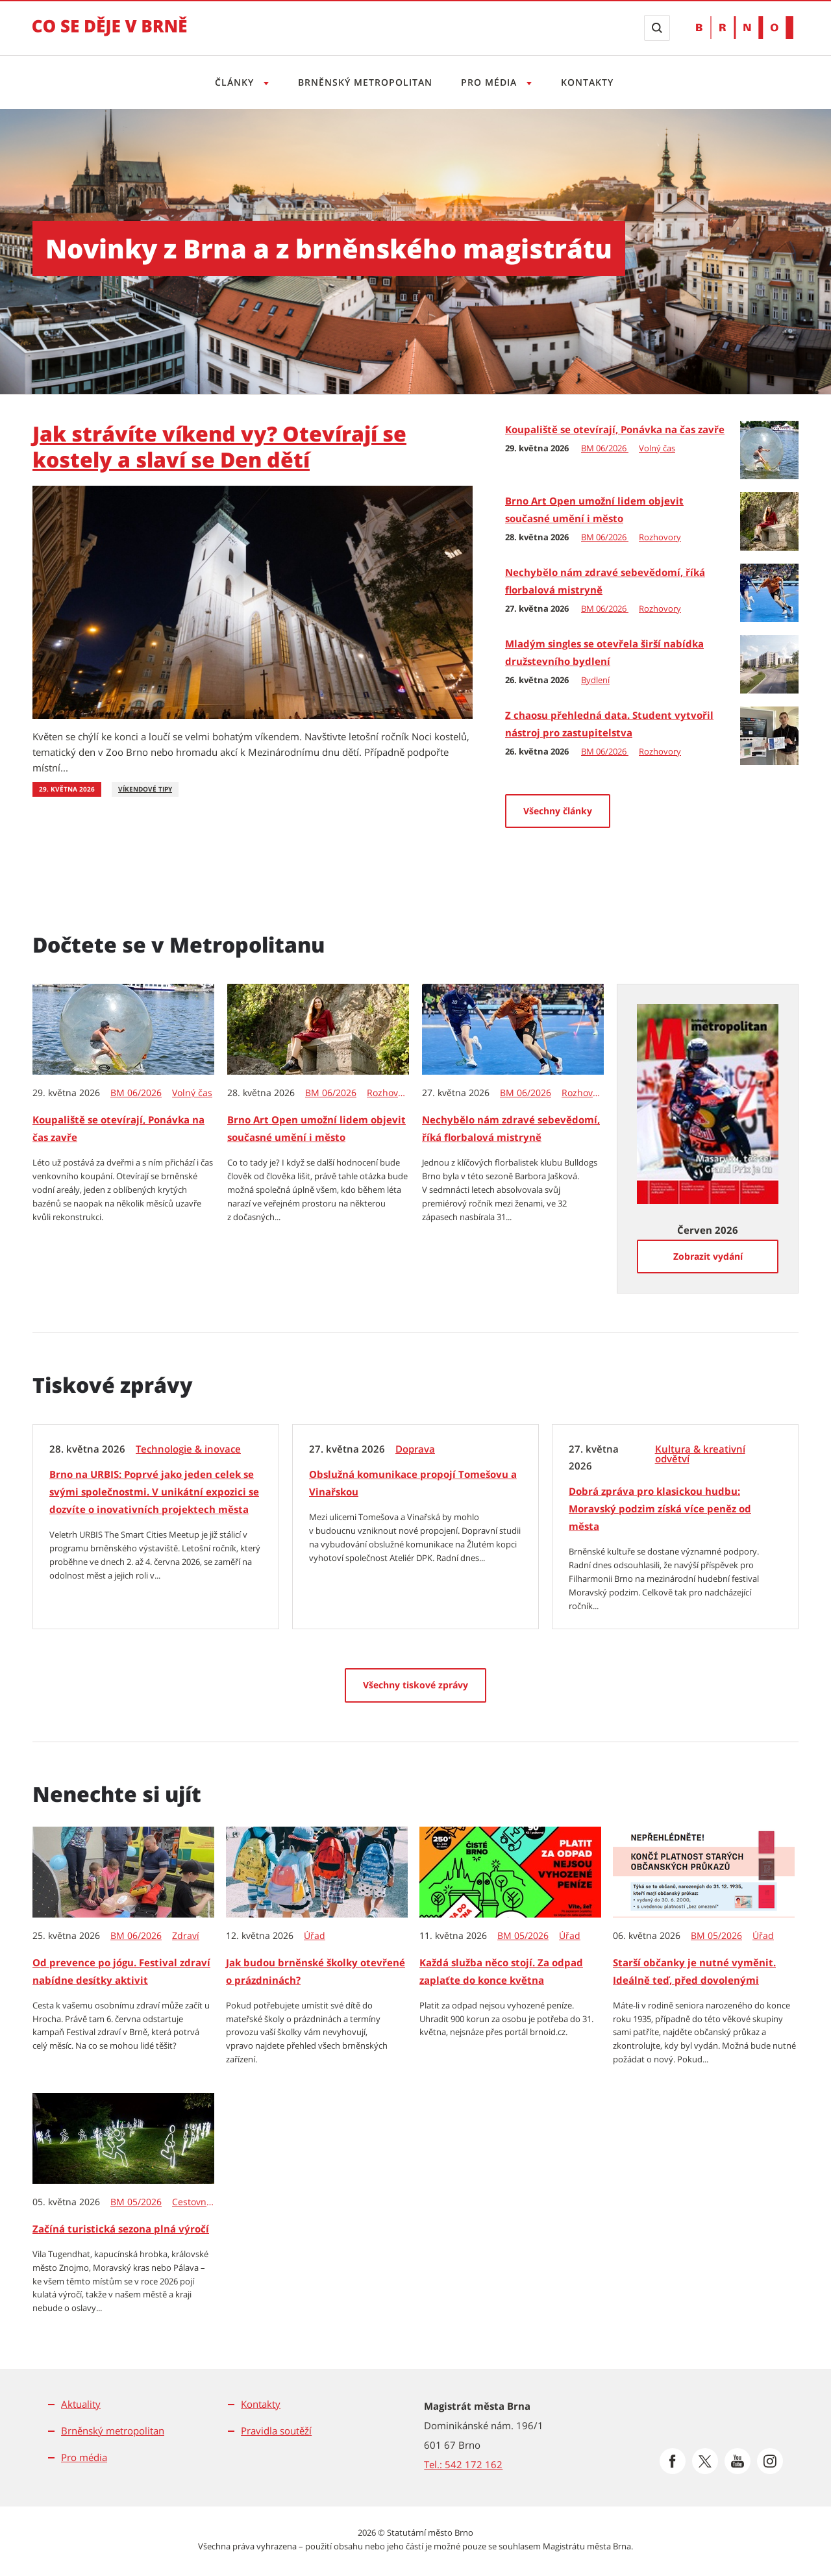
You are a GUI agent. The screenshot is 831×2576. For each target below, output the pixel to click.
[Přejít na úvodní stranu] (109, 35)
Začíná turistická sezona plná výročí (120, 2228)
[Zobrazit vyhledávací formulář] (657, 28)
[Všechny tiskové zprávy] (415, 1685)
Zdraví (185, 1935)
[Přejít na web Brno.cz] (744, 27)
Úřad (314, 1935)
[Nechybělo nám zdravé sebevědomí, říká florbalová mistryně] (769, 591)
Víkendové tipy (145, 789)
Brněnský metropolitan (363, 82)
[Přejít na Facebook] (673, 2461)
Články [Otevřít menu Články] (231, 82)
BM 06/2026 (604, 448)
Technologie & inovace (188, 1449)
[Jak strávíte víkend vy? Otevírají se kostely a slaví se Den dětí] (252, 601)
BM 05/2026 (523, 1935)
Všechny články (557, 811)
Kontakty (591, 82)
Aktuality (81, 2403)
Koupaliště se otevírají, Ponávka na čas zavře (615, 429)
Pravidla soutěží (276, 2430)
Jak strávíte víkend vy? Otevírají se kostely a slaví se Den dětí (219, 446)
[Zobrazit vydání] (707, 1256)
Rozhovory (660, 537)
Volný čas (657, 448)
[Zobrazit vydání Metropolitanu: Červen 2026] (707, 1102)
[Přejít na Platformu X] (705, 2461)
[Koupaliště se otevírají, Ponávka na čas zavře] (769, 448)
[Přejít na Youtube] (737, 2461)
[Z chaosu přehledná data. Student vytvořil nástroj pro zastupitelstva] (769, 734)
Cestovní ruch (194, 2202)
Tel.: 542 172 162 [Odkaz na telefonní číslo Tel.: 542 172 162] (463, 2464)
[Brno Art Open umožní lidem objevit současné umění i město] (769, 520)
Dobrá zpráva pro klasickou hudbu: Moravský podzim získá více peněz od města (660, 1508)
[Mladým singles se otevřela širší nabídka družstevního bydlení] (769, 663)
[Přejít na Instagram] (770, 2461)
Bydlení (595, 680)
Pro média (84, 2457)
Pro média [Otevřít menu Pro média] (491, 82)
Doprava (415, 1449)
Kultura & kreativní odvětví (700, 1454)
